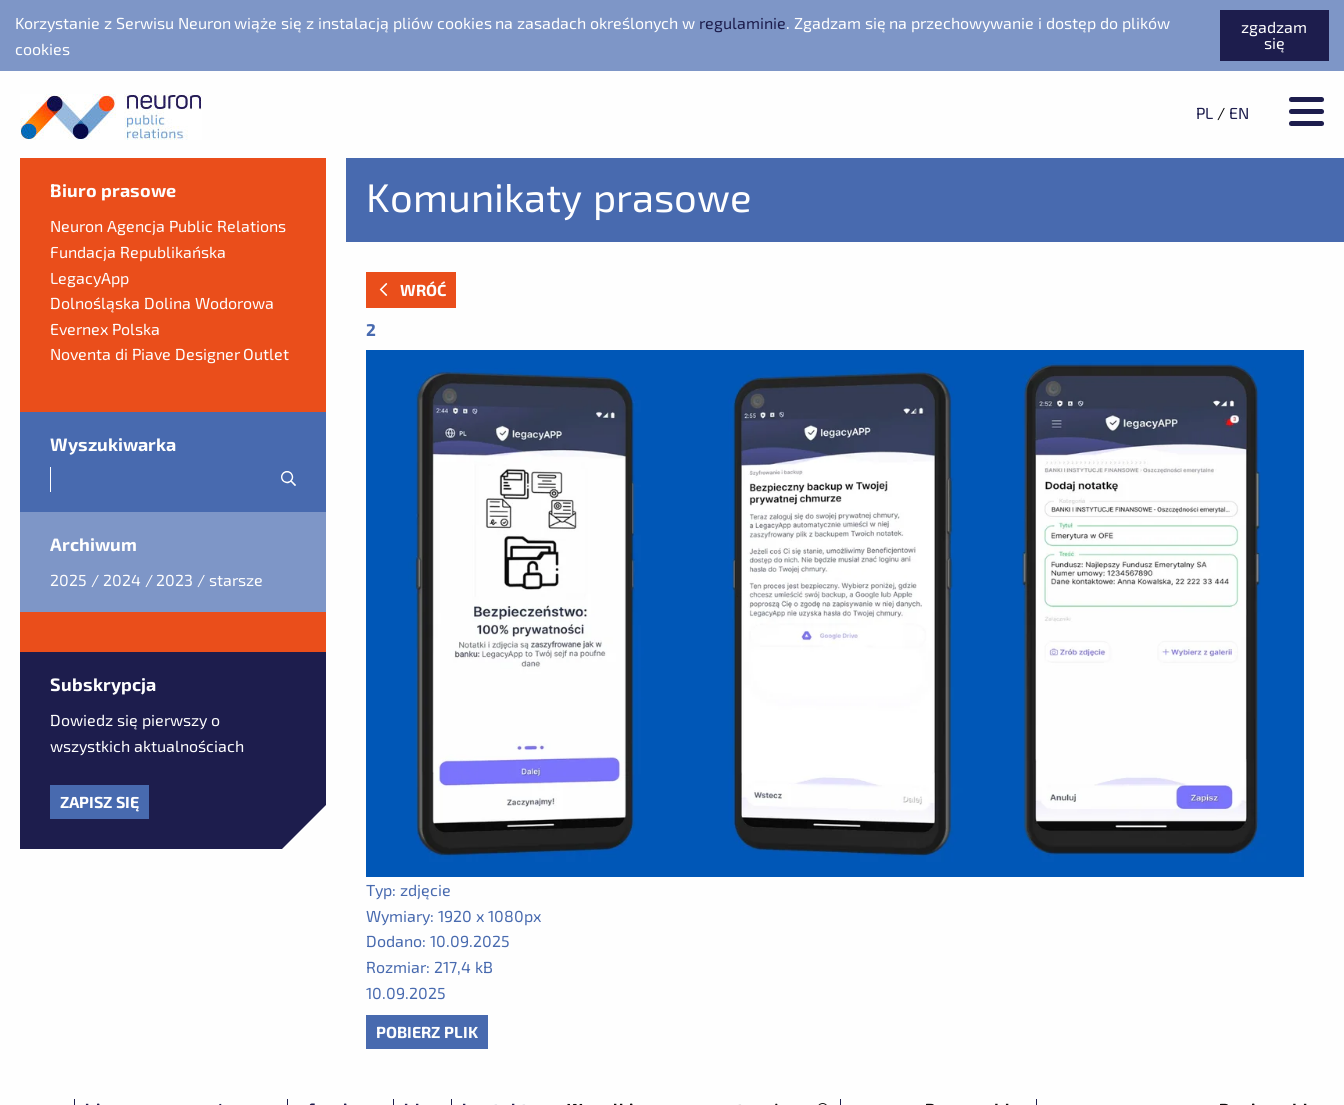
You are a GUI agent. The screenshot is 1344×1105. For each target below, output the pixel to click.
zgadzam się (1274, 34)
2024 (122, 579)
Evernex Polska (105, 328)
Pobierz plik (427, 1031)
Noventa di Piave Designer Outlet (169, 353)
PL (1204, 112)
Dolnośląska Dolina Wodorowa (162, 302)
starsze (236, 579)
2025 (68, 579)
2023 (174, 579)
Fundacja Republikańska (138, 251)
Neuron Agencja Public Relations (168, 225)
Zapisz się (99, 801)
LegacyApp (89, 277)
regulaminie (742, 22)
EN (1239, 112)
